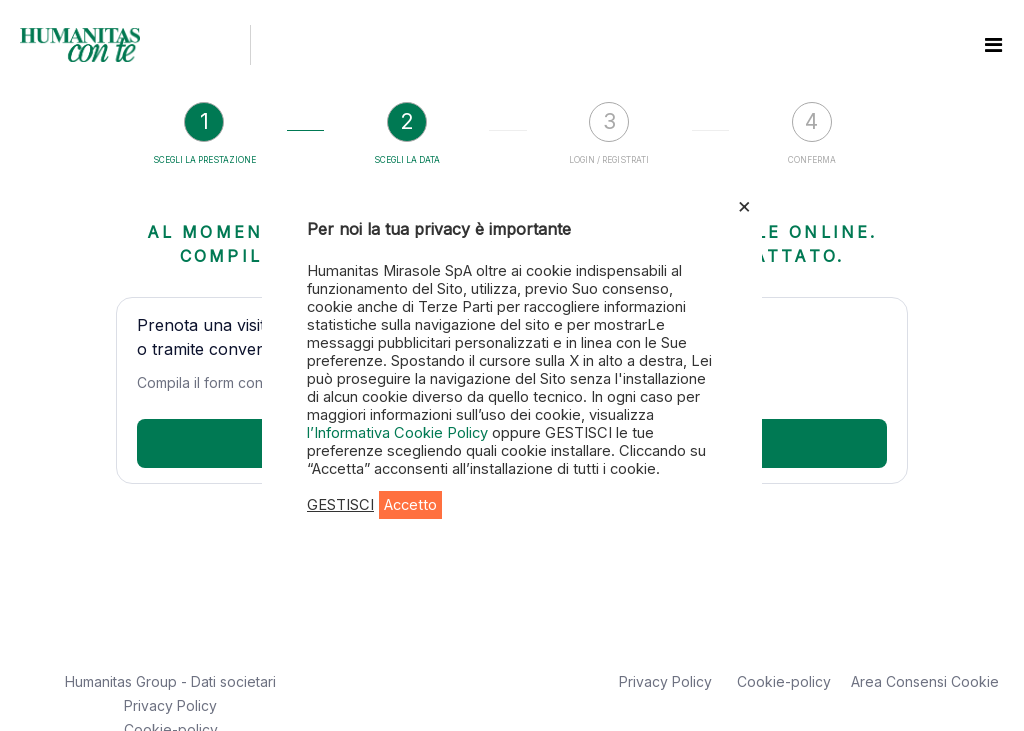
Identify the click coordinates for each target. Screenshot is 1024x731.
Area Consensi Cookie (925, 681)
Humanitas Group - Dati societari (170, 681)
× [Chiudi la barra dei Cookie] (744, 205)
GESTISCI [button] (340, 505)
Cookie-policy (784, 681)
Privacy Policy (170, 705)
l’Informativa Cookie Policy (399, 433)
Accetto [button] (410, 505)
